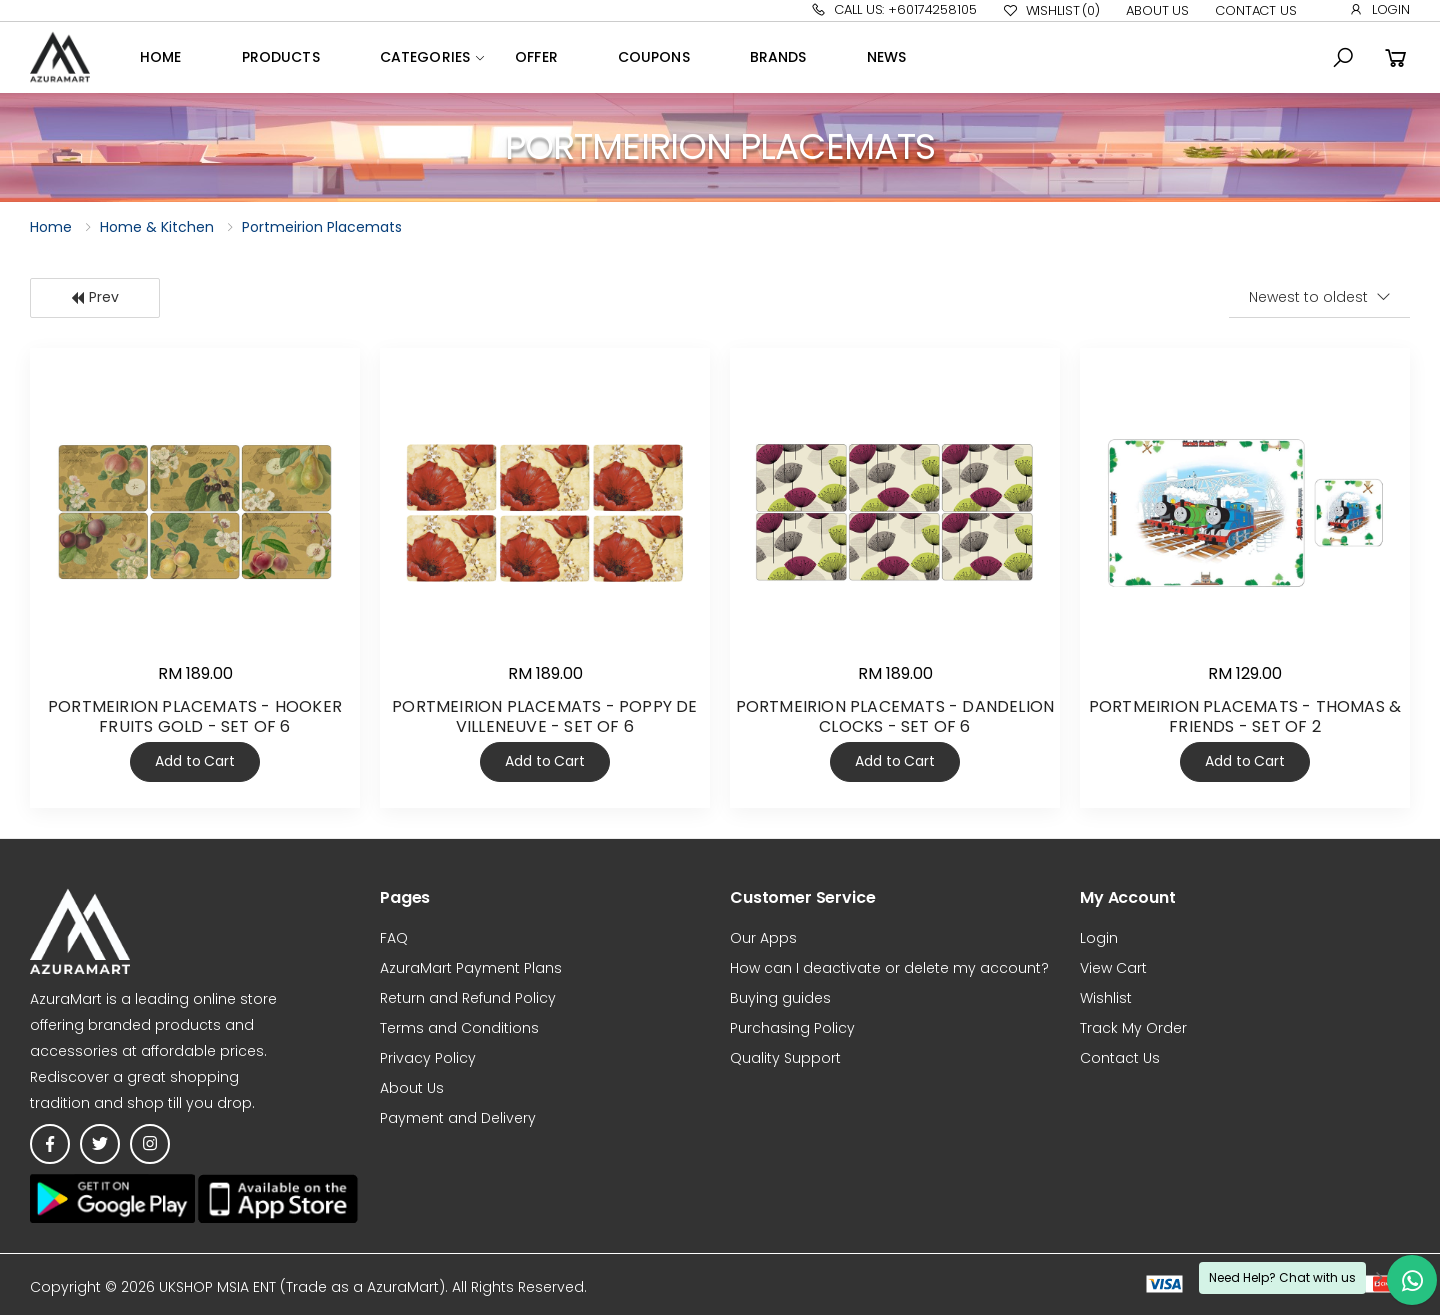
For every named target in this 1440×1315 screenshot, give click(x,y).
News (887, 57)
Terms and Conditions (459, 1028)
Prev (94, 297)
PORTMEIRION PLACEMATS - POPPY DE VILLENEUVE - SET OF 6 (544, 716)
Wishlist (1051, 11)
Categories (425, 57)
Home (161, 57)
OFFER (536, 57)
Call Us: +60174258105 (893, 9)
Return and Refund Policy (468, 998)
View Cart (1113, 968)
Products (281, 57)
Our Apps (763, 938)
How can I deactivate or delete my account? (889, 968)
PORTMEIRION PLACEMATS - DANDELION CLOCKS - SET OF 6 (895, 716)
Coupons (654, 57)
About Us (1157, 10)
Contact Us (1256, 10)
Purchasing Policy (792, 1028)
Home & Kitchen (157, 227)
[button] (1343, 58)
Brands (778, 57)
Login (1379, 9)
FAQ (394, 938)
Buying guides (780, 998)
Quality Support (785, 1058)
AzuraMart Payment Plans (471, 968)
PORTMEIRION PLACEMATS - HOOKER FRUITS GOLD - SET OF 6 (195, 716)
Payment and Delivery (458, 1118)
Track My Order (1133, 1028)
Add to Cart (194, 761)
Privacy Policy (428, 1058)
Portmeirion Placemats (322, 227)
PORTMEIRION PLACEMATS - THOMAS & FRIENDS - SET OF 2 (1245, 716)
